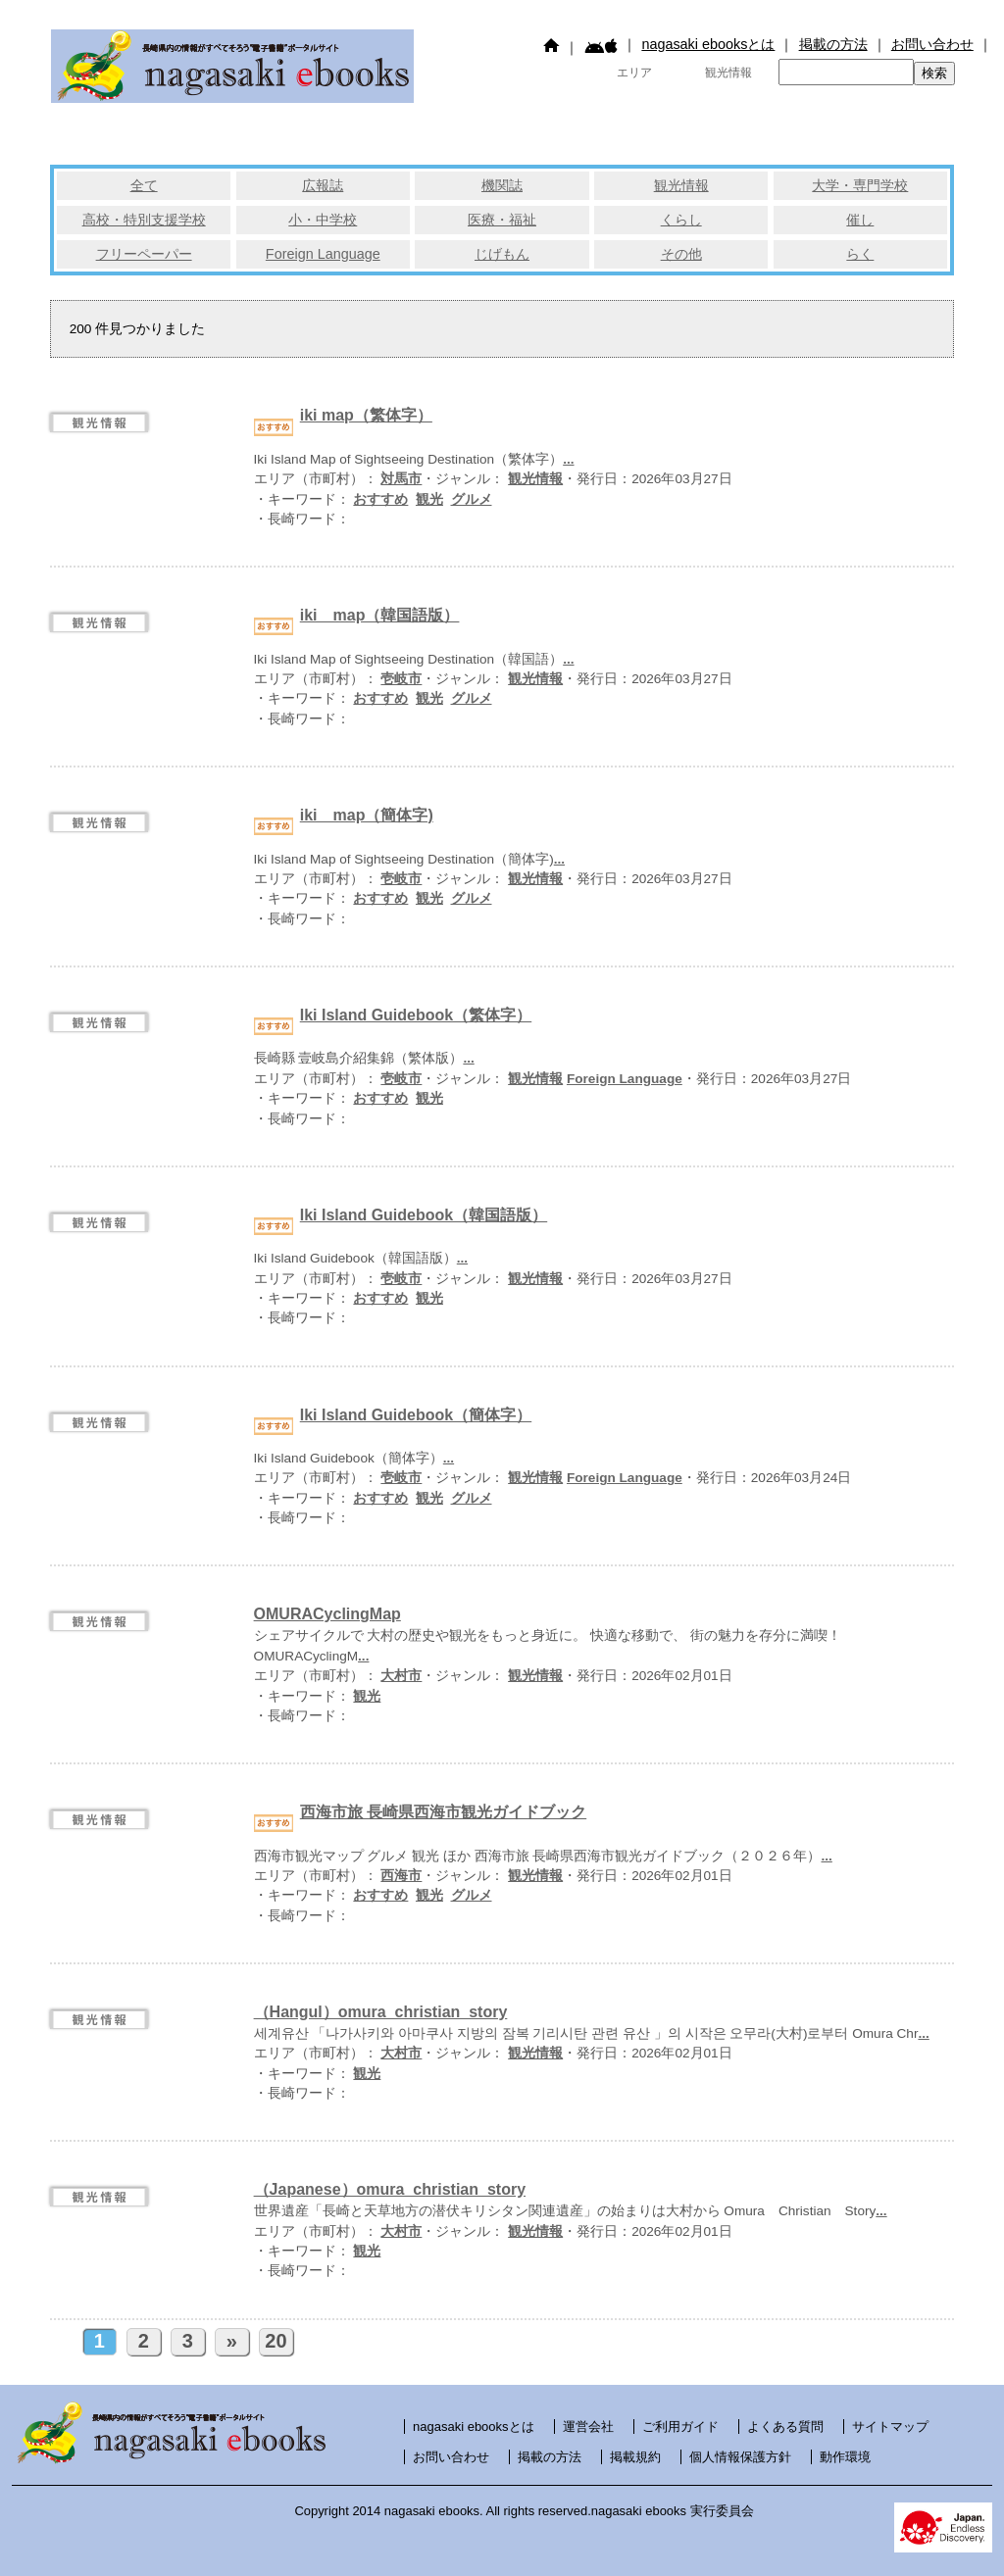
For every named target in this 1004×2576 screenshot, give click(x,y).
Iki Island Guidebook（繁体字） (415, 1015)
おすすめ (380, 499)
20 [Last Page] (275, 2341)
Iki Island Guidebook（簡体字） (415, 1415)
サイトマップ (890, 2426)
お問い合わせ (932, 44)
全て (144, 185)
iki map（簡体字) (366, 815)
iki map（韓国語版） (380, 615)
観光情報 (681, 185)
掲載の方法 (833, 44)
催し (860, 219)
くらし (681, 219)
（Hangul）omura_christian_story (381, 2012)
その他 (681, 254)
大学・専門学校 (860, 185)
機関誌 (502, 185)
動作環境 (845, 2457)
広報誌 (322, 185)
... (568, 459)
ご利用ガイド (680, 2426)
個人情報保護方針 (740, 2457)
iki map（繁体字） (366, 415)
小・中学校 (322, 219)
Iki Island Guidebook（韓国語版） (423, 1215)
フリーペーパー (144, 254)
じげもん (502, 254)
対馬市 (401, 478)
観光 (429, 499)
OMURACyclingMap (327, 1614)
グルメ (471, 499)
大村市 (401, 1675)
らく (860, 254)
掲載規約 (635, 2457)
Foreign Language (323, 254)
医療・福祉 (502, 219)
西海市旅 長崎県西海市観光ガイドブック (443, 1812)
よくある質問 (785, 2426)
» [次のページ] (231, 2341)
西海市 (401, 1875)
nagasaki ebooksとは (708, 44)
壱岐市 (401, 678)
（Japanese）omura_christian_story (390, 2189)
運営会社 (588, 2426)
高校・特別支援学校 (144, 219)
